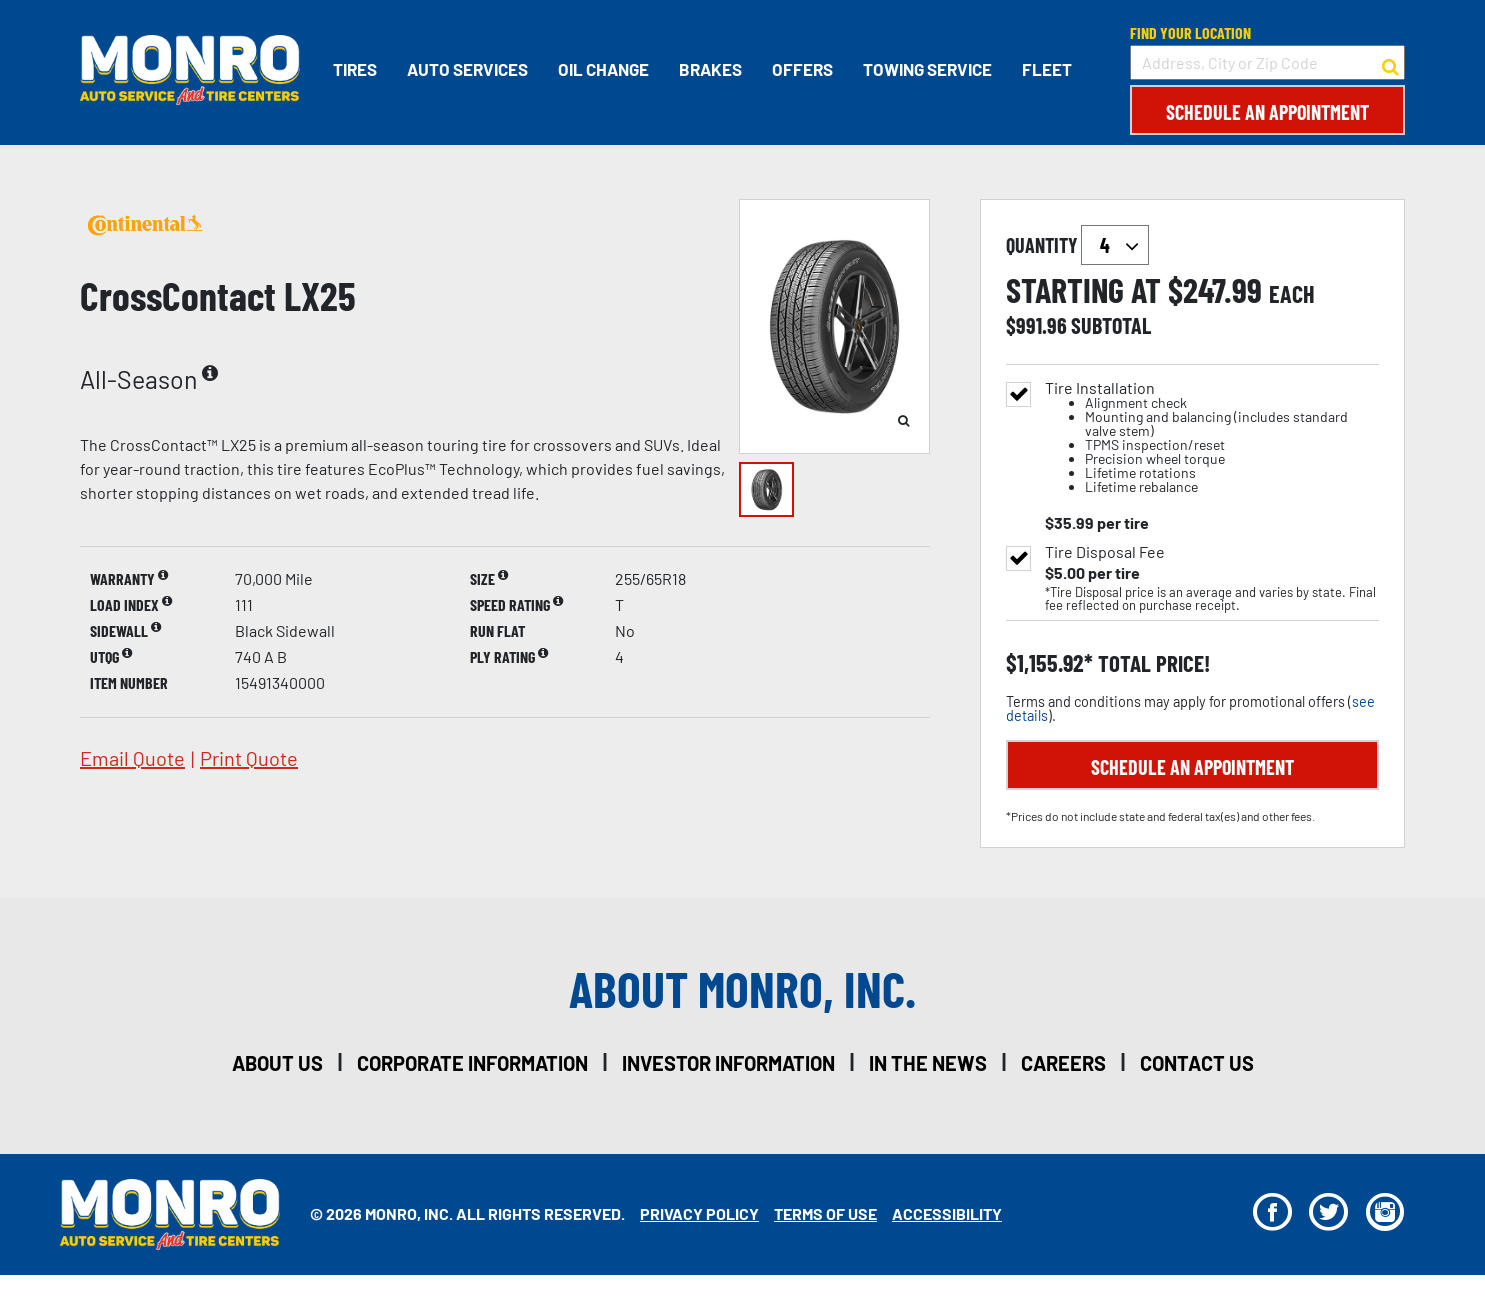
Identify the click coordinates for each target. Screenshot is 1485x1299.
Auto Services (467, 69)
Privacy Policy (699, 1213)
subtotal (1111, 325)
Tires (355, 69)
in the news (928, 1063)
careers (1063, 1063)
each (1292, 294)
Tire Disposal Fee (1105, 552)
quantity (1077, 245)
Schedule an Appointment (1267, 112)
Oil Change (603, 69)
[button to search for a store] (1390, 63)
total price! (1151, 663)
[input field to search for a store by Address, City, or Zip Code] (1267, 62)
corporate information (472, 1063)
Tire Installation (1212, 437)
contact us (1197, 1063)
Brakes (710, 69)
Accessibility (947, 1213)
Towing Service (927, 69)
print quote (249, 758)
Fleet (1047, 69)
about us (277, 1063)
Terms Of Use (825, 1213)
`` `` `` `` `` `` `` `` (1115, 245)
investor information (728, 1063)
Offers (802, 69)
